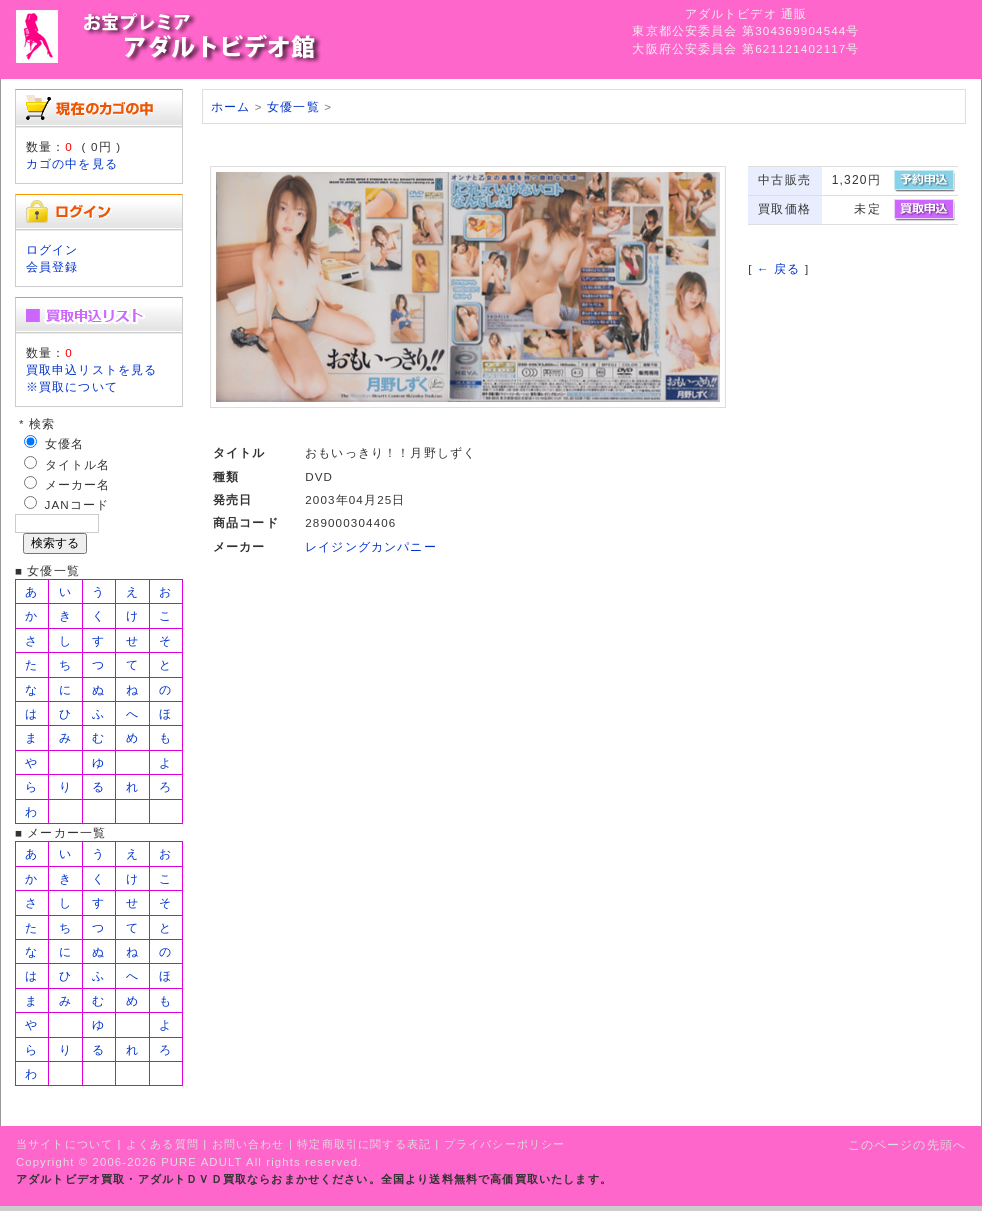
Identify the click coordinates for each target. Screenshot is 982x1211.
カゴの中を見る (72, 163)
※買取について (72, 386)
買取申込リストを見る (92, 369)
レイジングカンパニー (371, 546)
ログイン (52, 249)
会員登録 (52, 266)
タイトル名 (78, 464)
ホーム (230, 106)
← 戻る (778, 268)
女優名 (64, 443)
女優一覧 (293, 106)
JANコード (77, 504)
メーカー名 (78, 484)
